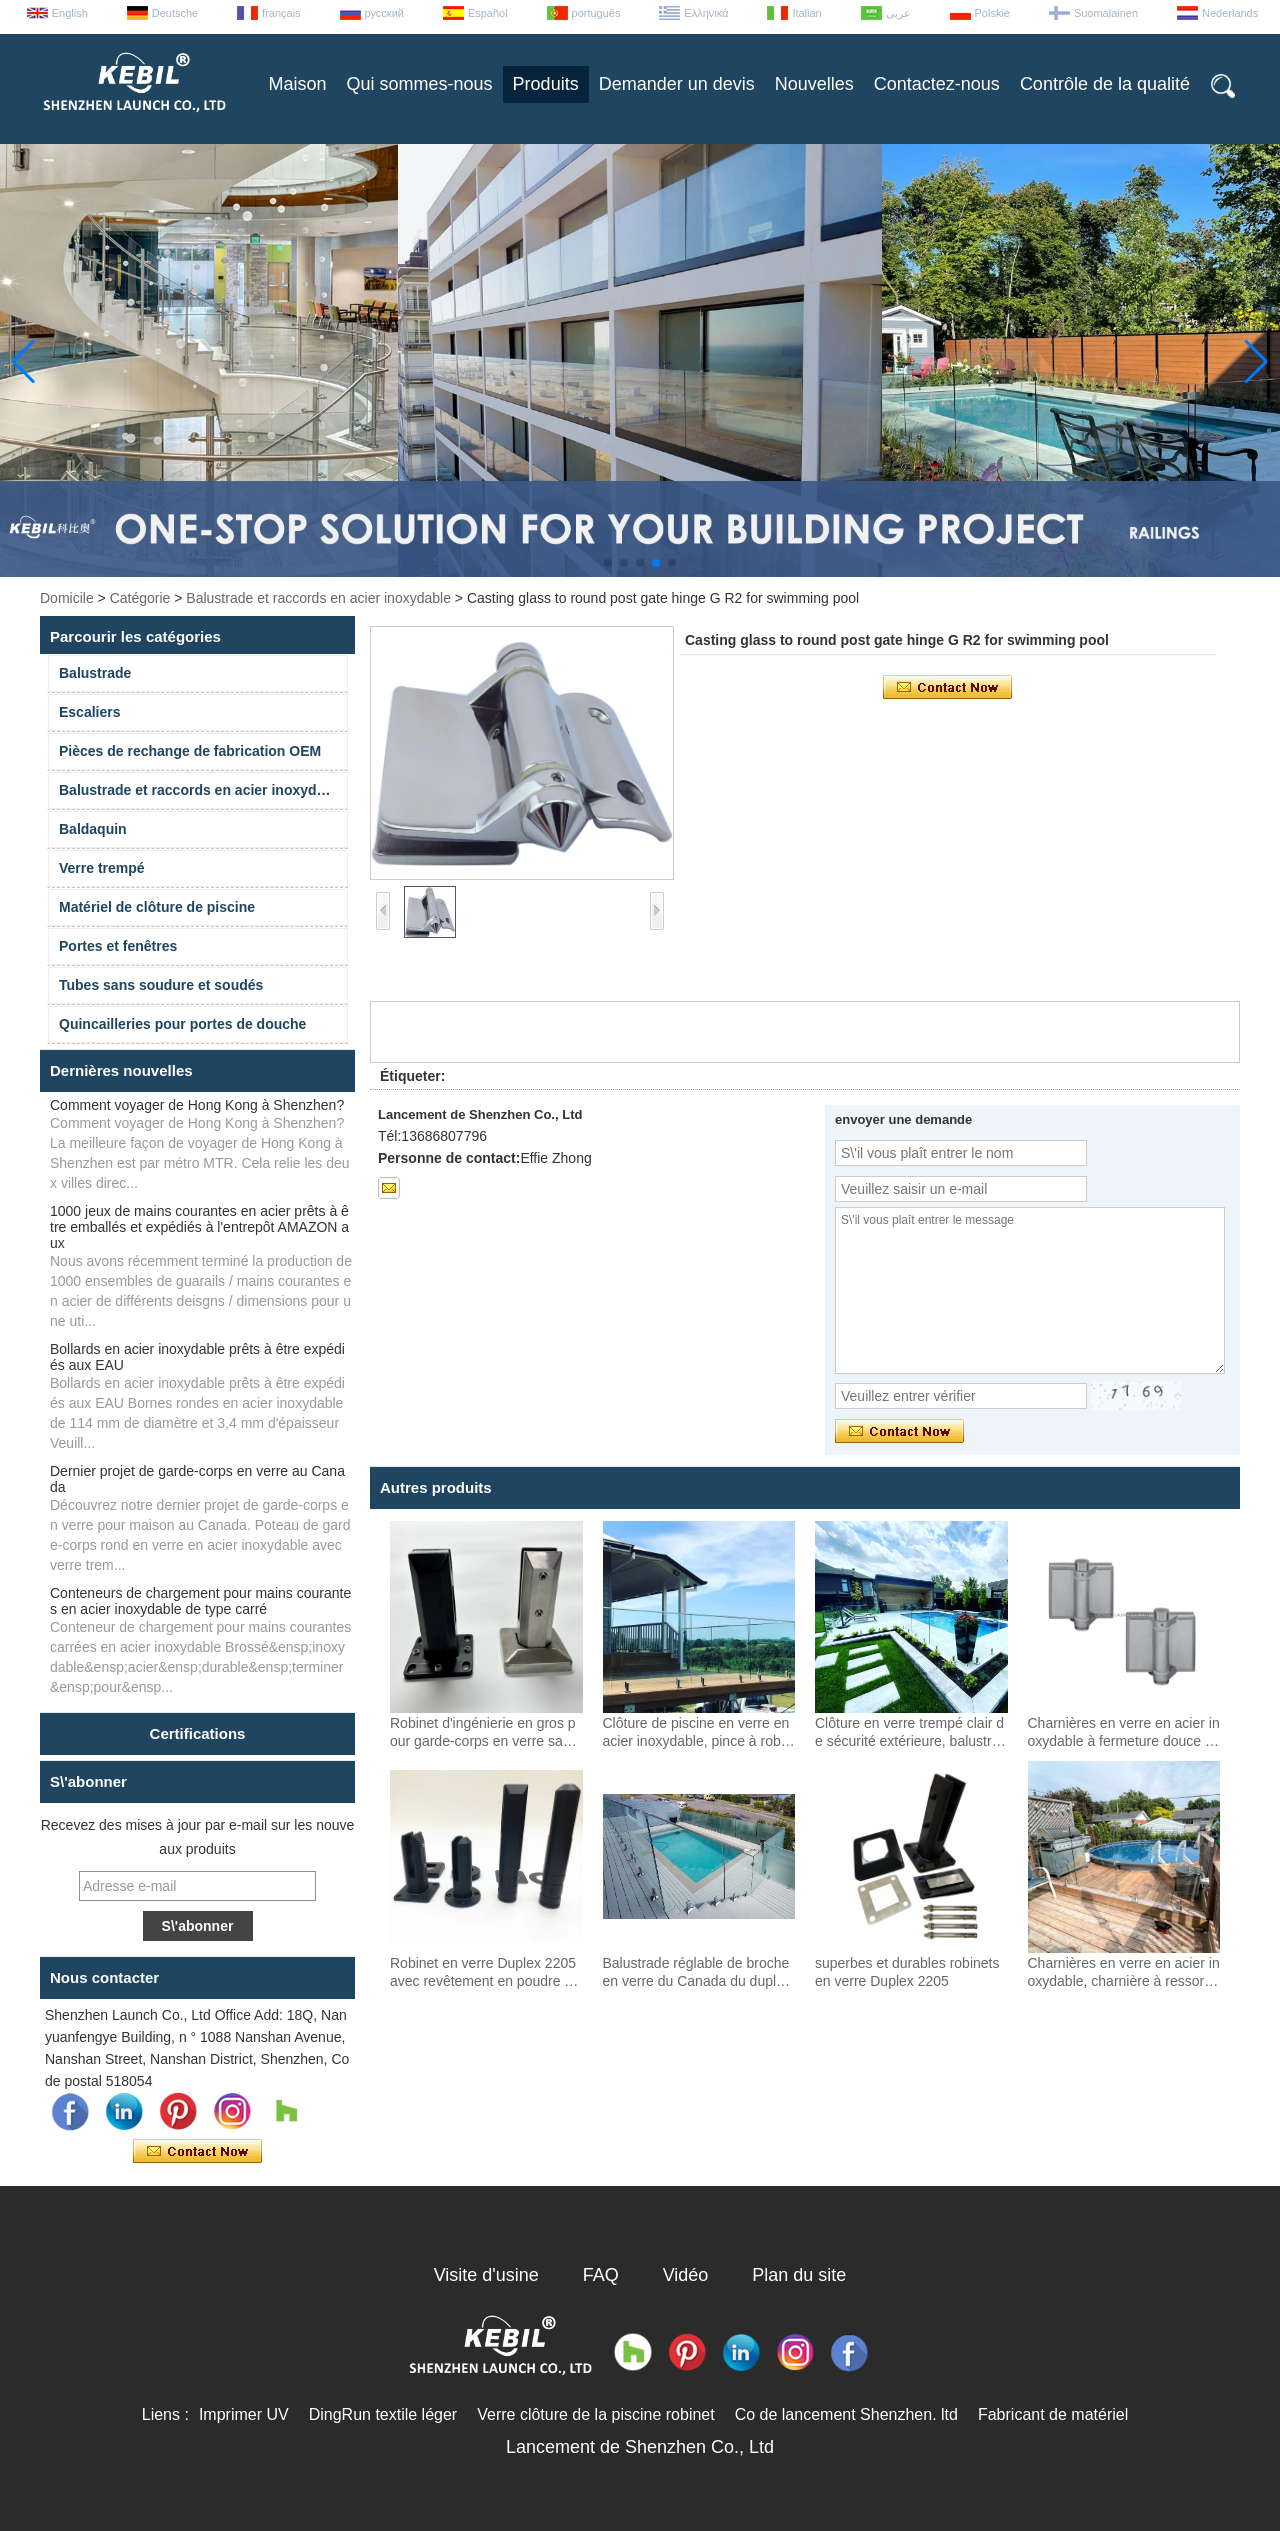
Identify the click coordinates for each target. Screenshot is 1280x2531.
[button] (608, 563)
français (281, 13)
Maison (298, 84)
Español (488, 13)
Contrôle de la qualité (1105, 84)
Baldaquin (93, 829)
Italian (806, 13)
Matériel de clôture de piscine (157, 907)
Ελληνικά (706, 13)
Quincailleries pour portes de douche (182, 1024)
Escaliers (90, 712)
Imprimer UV (244, 2414)
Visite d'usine (486, 2275)
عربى (898, 13)
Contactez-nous (937, 84)
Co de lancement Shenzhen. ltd (846, 2414)
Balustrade (95, 673)
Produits (546, 84)
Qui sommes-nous (420, 84)
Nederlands (1230, 13)
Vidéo (686, 2275)
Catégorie (140, 598)
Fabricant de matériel (1053, 2414)
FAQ (601, 2275)
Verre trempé (102, 868)
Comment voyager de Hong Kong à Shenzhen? (197, 1105)
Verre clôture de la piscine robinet (595, 2414)
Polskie (992, 13)
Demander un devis (677, 84)
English (70, 13)
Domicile (67, 598)
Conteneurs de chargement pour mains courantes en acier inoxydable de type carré (200, 1601)
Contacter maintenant (197, 2152)
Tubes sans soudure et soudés (161, 985)
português (596, 13)
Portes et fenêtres (118, 946)
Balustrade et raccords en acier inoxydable (318, 598)
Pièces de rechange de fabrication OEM (190, 751)
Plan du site (799, 2275)
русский (384, 13)
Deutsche (175, 13)
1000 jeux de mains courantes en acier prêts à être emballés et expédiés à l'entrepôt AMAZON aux (199, 1227)
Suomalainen (1106, 13)
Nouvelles (814, 84)
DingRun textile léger (383, 2414)
